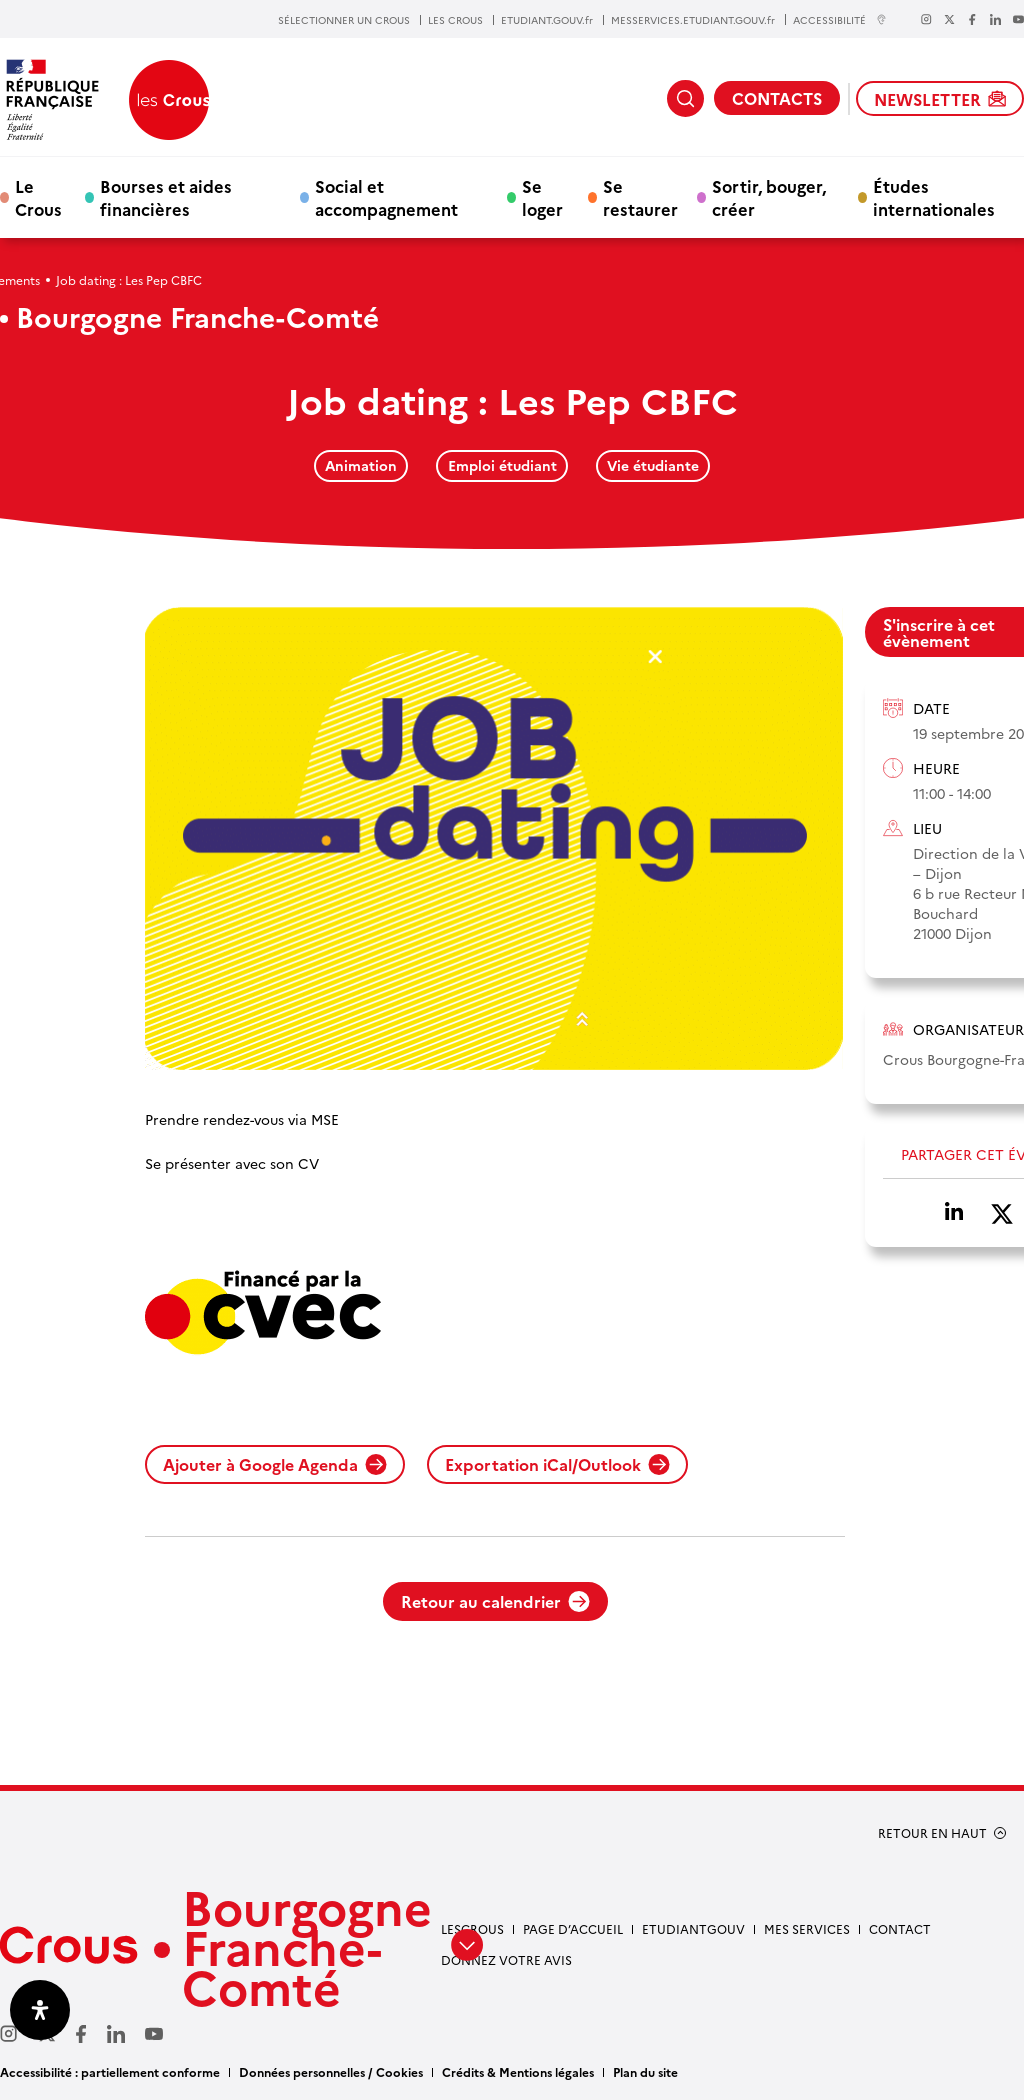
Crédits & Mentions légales (518, 2071)
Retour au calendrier (495, 1601)
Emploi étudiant (502, 465)
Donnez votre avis (506, 1959)
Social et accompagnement (386, 197)
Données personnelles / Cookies (331, 2071)
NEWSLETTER (940, 99)
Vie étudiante (653, 465)
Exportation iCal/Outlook (557, 1464)
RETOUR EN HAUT (932, 1833)
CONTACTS (777, 98)
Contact (900, 1928)
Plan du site (645, 2071)
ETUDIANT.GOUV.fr (547, 20)
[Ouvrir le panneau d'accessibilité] (40, 2010)
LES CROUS (455, 20)
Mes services (807, 1928)
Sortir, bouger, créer (769, 197)
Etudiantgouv (693, 1928)
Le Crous (38, 197)
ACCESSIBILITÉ (840, 19)
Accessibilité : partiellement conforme (110, 2071)
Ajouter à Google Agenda (275, 1464)
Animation (361, 465)
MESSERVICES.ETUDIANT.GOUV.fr (693, 20)
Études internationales (934, 197)
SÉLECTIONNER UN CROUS (344, 20)
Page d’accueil (573, 1928)
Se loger (542, 197)
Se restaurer (640, 197)
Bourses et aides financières (166, 197)
